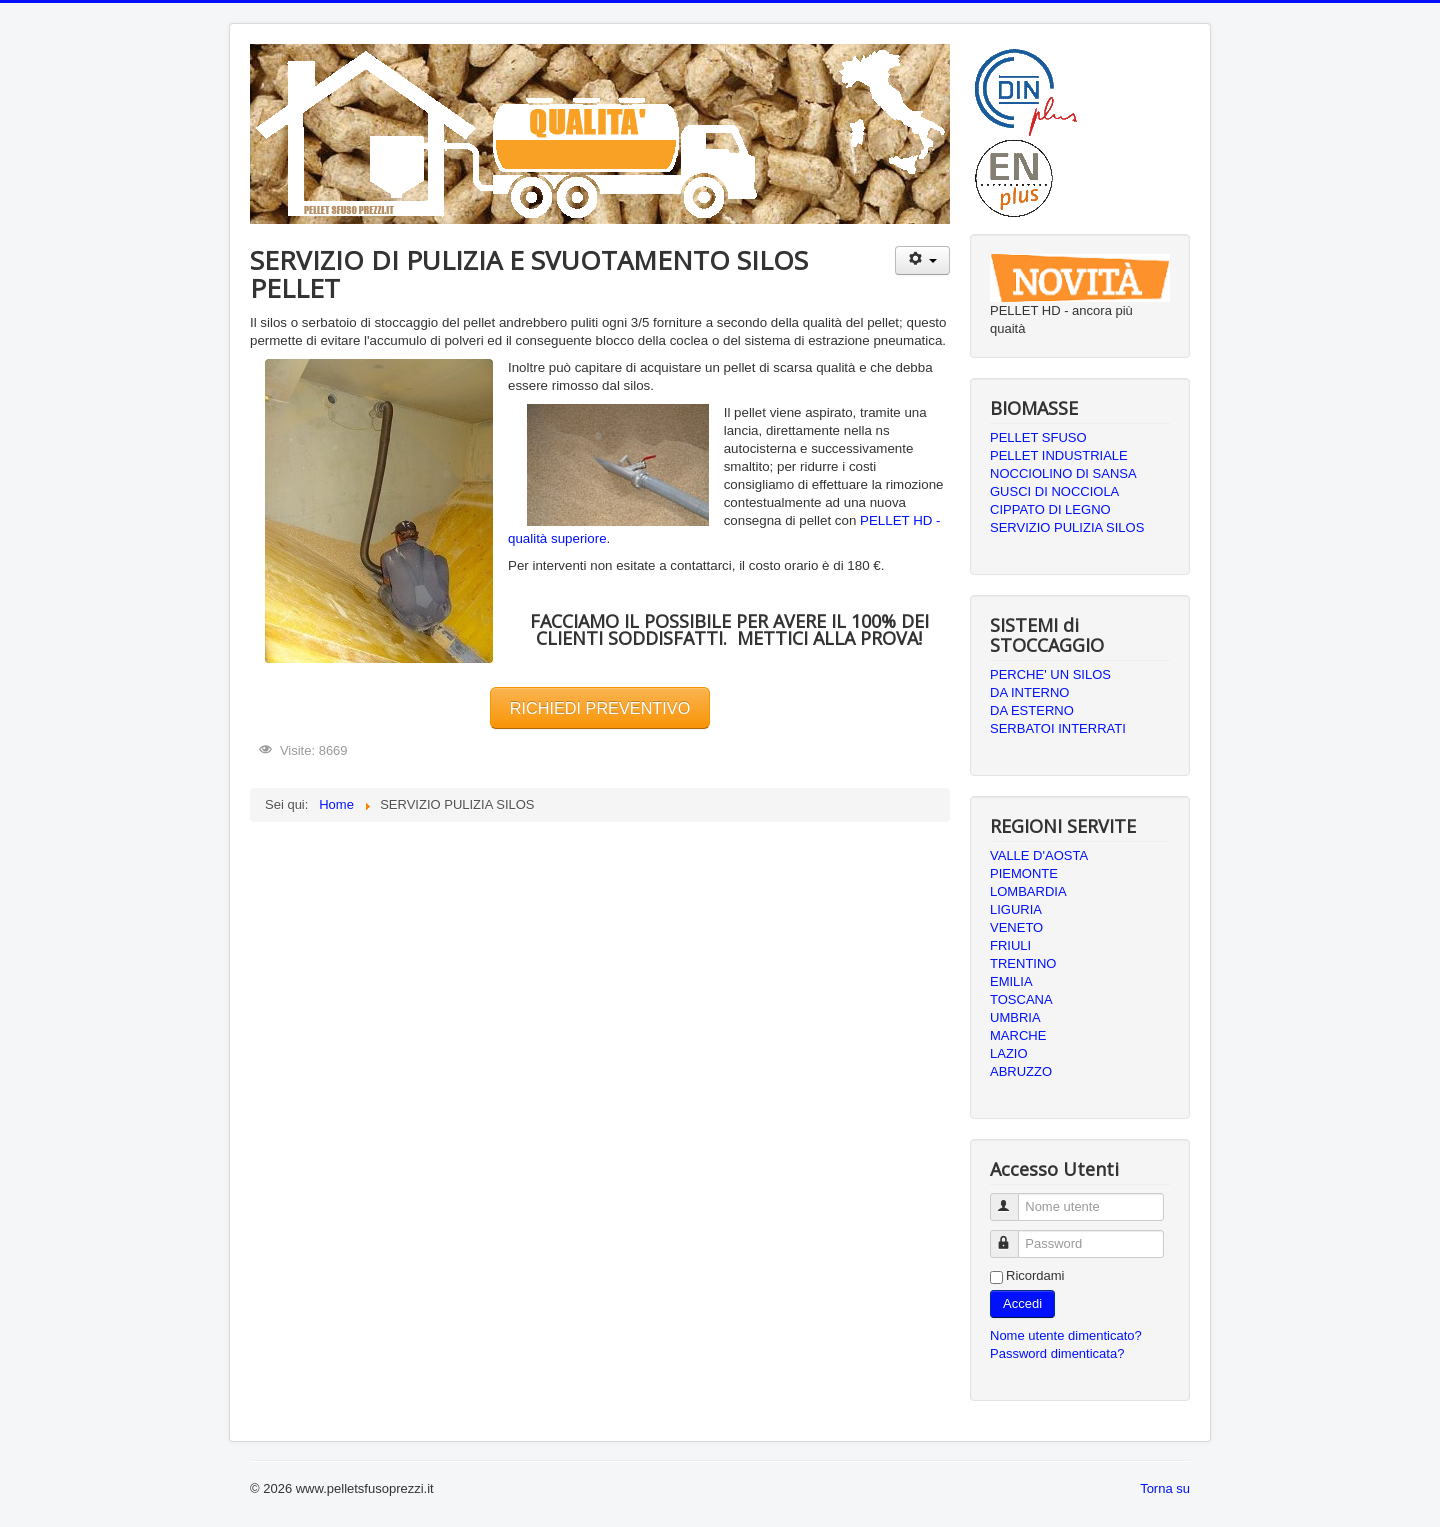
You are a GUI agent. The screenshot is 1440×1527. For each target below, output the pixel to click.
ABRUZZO (1021, 1071)
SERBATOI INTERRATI (1058, 728)
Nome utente (1013, 1198)
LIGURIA (1016, 909)
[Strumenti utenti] (922, 260)
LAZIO (1009, 1053)
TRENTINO (1023, 963)
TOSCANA (1021, 999)
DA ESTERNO (1032, 710)
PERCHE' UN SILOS (1050, 674)
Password (1013, 1235)
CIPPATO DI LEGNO (1050, 509)
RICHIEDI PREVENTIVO (600, 708)
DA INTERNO (1029, 692)
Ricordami (1035, 1275)
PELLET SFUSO (1038, 437)
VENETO (1016, 927)
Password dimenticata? (1057, 1353)
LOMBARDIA (1028, 891)
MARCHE (1018, 1035)
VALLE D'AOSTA (1039, 855)
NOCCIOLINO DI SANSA (1063, 473)
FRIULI (1010, 945)
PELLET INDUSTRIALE (1059, 455)
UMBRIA (1015, 1017)
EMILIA (1011, 981)
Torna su (1165, 1488)
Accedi (1022, 1303)
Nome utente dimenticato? (1066, 1335)
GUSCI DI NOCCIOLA (1054, 491)
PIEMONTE (1024, 873)
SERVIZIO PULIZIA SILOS (1067, 527)
